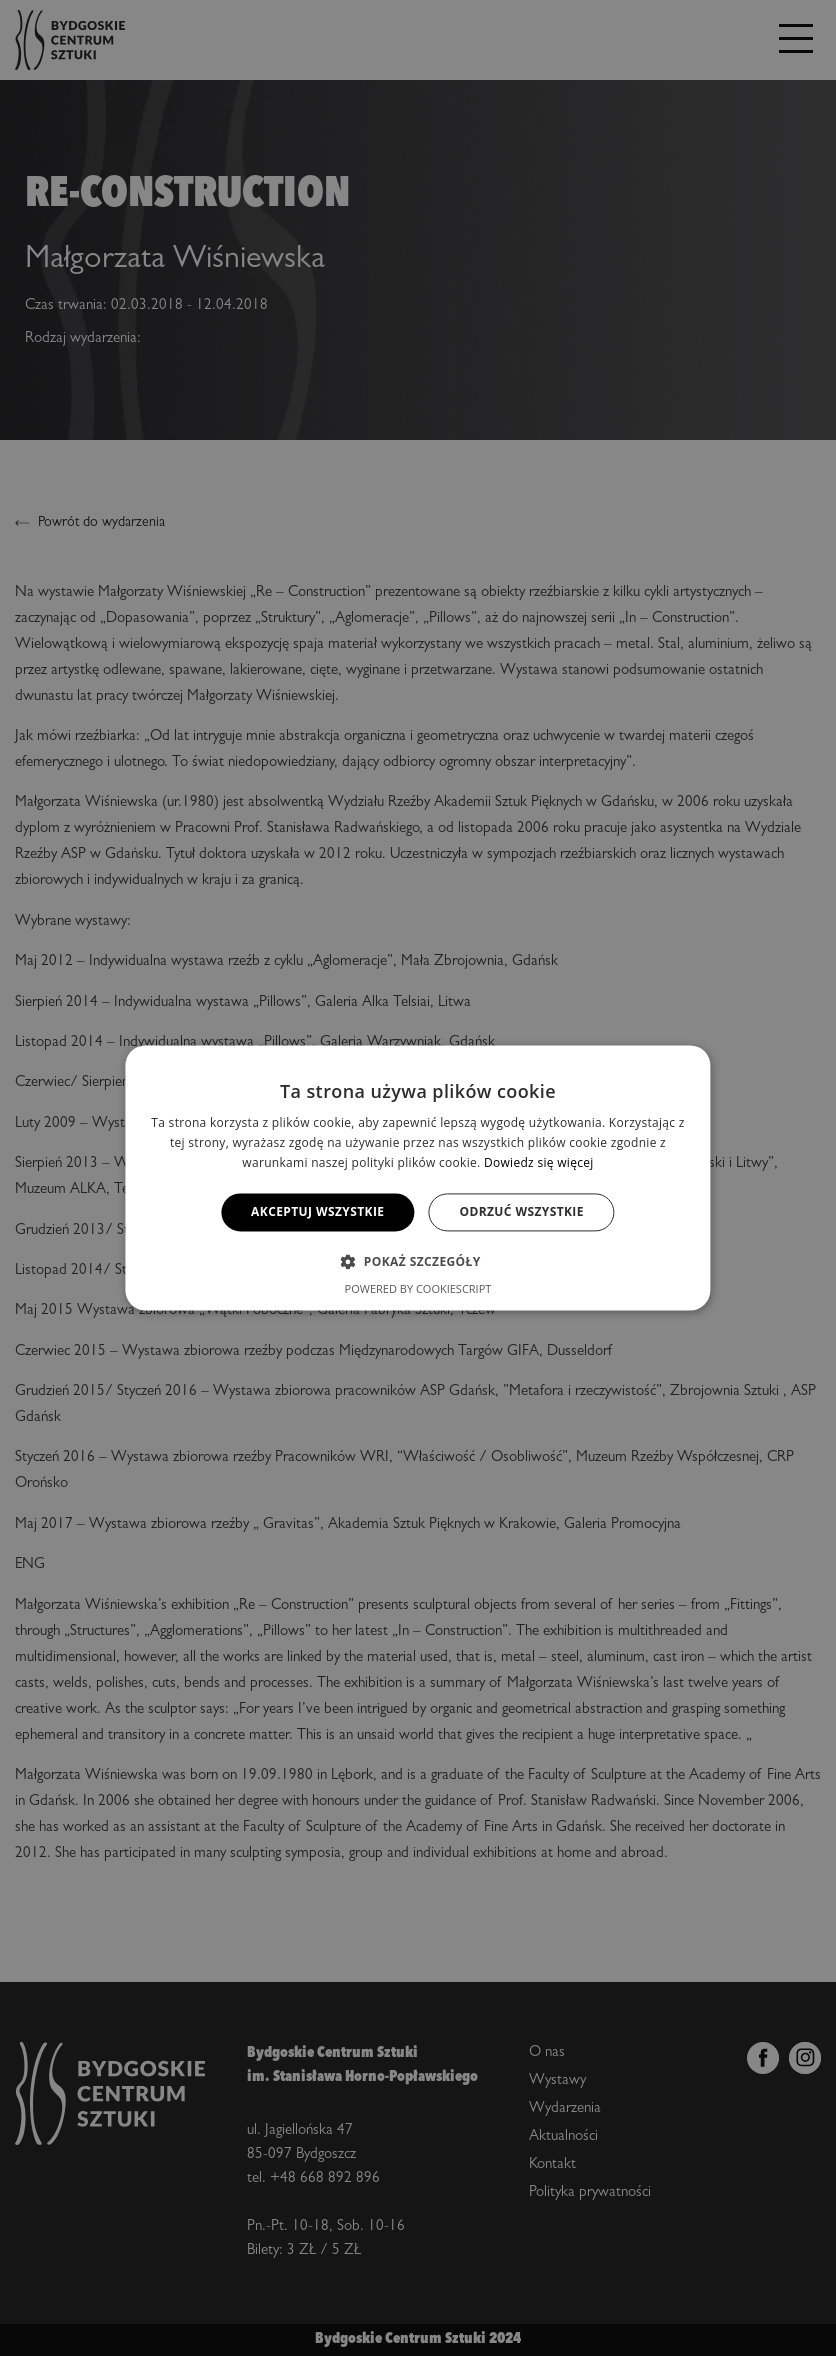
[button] (417, 1262)
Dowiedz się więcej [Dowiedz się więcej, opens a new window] (539, 1162)
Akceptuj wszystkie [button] (317, 1211)
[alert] (418, 1178)
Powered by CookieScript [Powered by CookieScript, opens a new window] (418, 1289)
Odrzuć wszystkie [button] (521, 1211)
